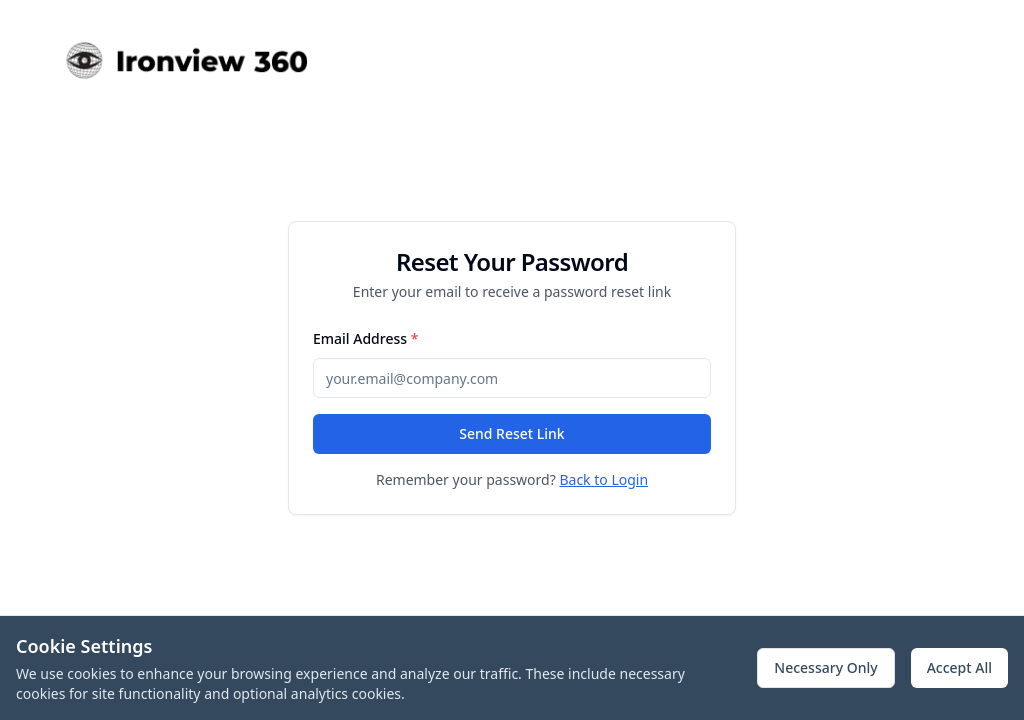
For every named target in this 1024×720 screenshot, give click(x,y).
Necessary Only (825, 667)
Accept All (959, 667)
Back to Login (603, 479)
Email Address (365, 338)
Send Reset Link (511, 433)
